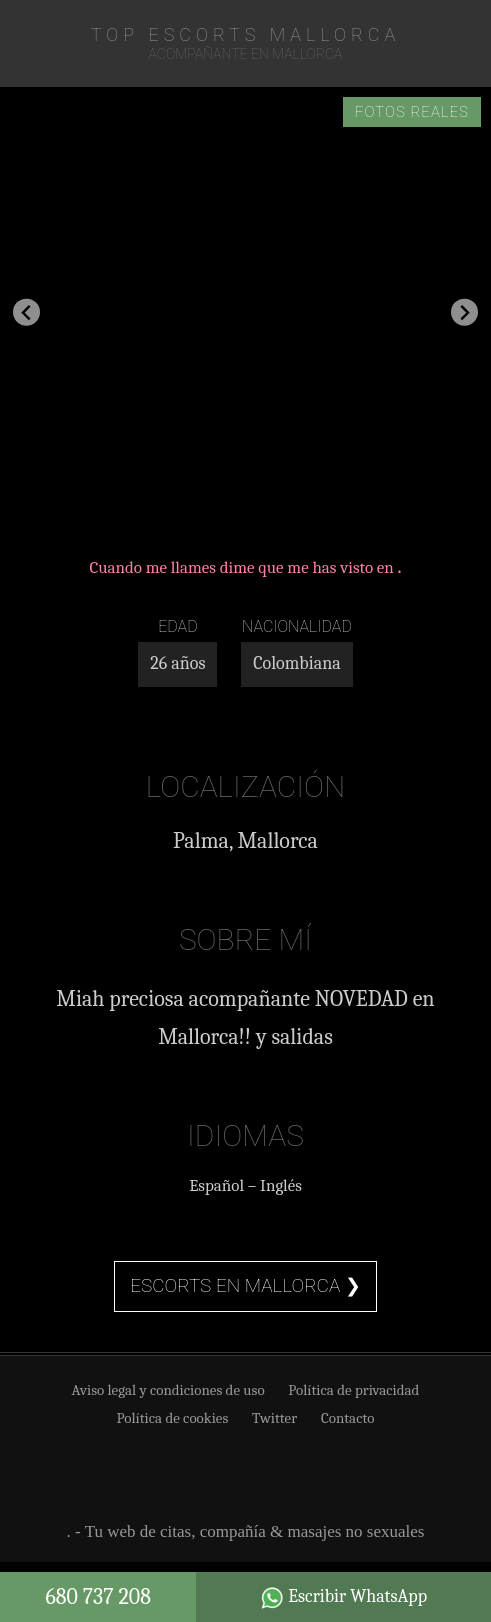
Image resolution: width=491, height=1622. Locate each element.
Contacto (348, 1418)
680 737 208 (98, 1597)
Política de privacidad (353, 1390)
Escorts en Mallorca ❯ (245, 1285)
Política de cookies (173, 1418)
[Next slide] (464, 312)
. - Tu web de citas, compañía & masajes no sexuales (246, 1531)
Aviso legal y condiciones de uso (168, 1390)
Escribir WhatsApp (343, 1598)
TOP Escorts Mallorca (245, 34)
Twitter (274, 1418)
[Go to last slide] (26, 312)
